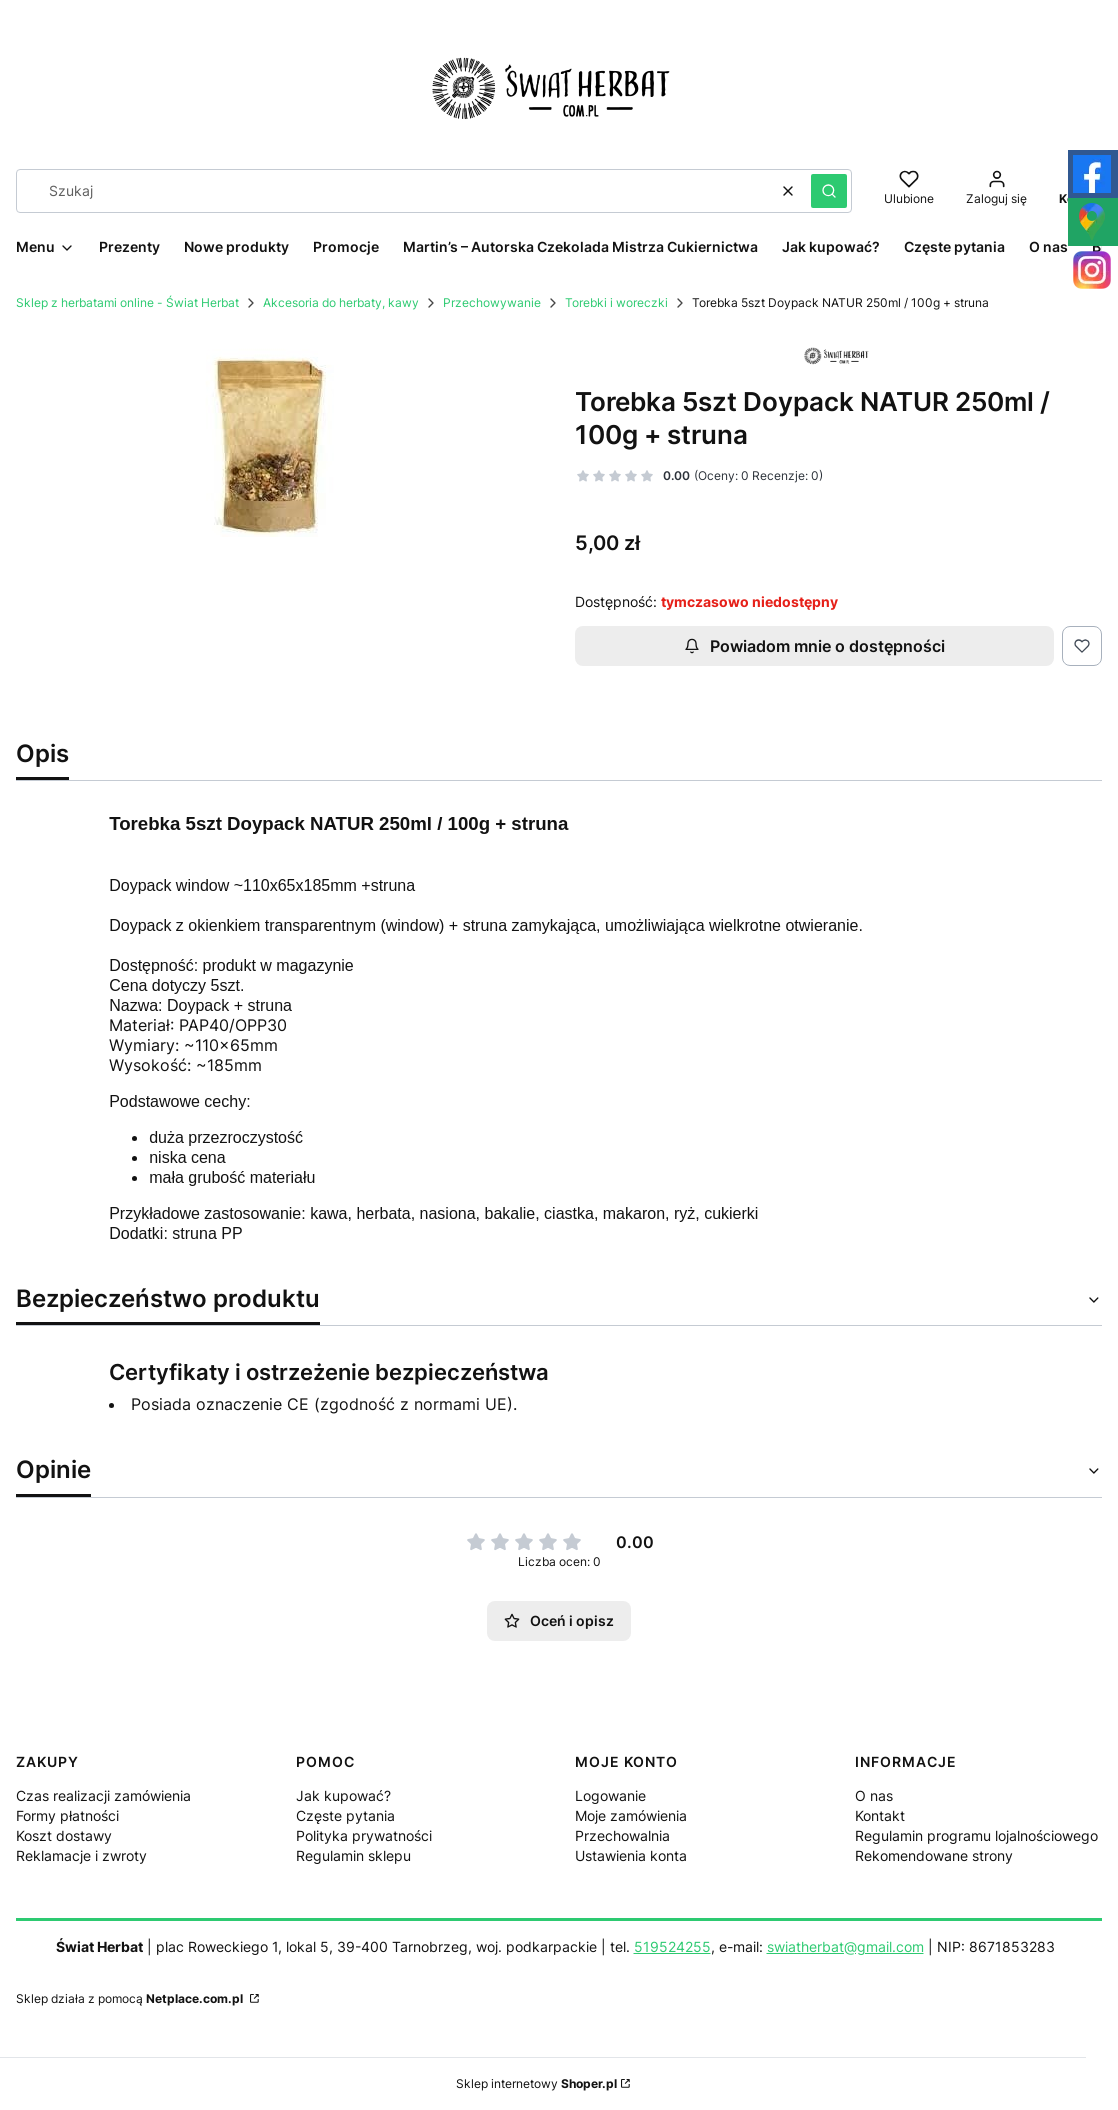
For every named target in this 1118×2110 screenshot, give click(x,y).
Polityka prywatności (364, 1835)
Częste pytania (345, 1815)
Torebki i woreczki (616, 302)
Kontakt (880, 1815)
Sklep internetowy (536, 2083)
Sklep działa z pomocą (131, 1998)
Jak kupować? (343, 1795)
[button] (829, 191)
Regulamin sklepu (353, 1855)
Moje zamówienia (631, 1815)
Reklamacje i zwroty (81, 1855)
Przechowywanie (492, 302)
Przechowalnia (622, 1835)
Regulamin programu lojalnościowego (976, 1835)
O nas (874, 1795)
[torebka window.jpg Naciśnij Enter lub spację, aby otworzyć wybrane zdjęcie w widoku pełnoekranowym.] (280, 435)
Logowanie (610, 1795)
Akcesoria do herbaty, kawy (341, 302)
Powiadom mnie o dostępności (814, 646)
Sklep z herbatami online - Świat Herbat (127, 302)
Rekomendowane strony (934, 1855)
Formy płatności (67, 1815)
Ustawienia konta (631, 1855)
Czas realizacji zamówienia (103, 1795)
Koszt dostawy (64, 1835)
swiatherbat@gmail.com (845, 1946)
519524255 (672, 1946)
